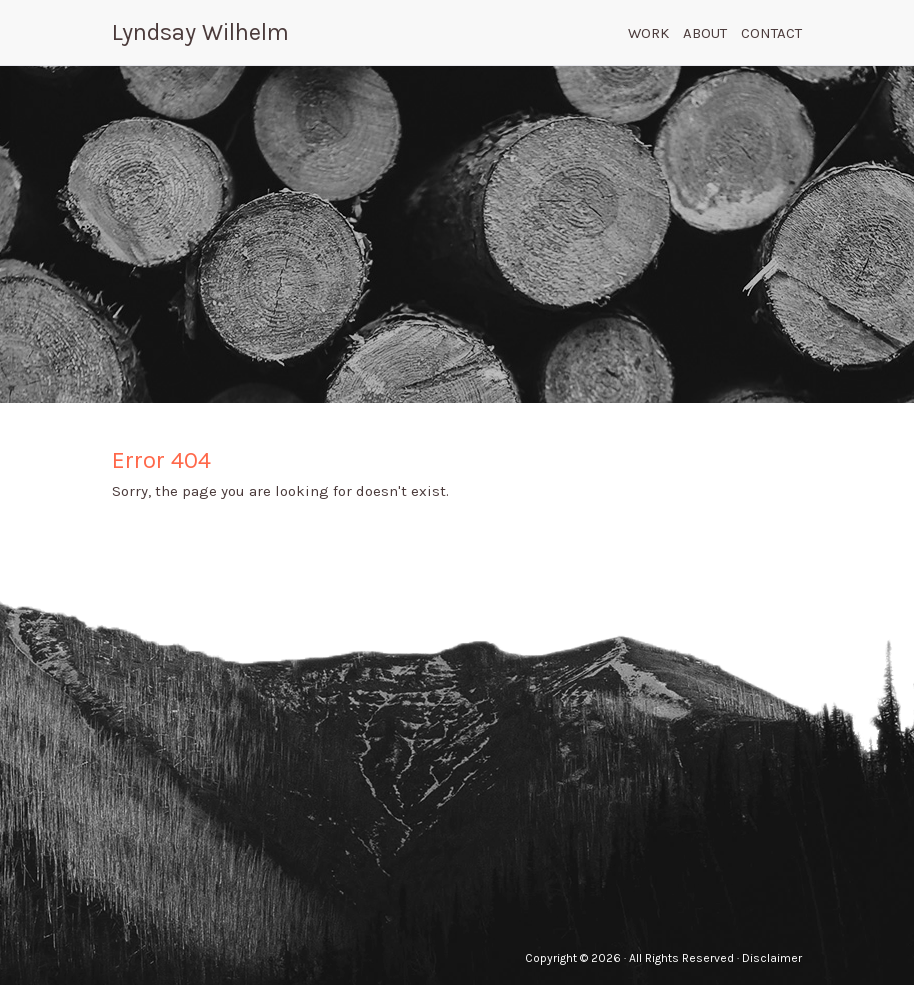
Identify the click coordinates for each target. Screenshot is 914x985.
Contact (771, 33)
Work (648, 33)
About (705, 33)
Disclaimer (772, 958)
